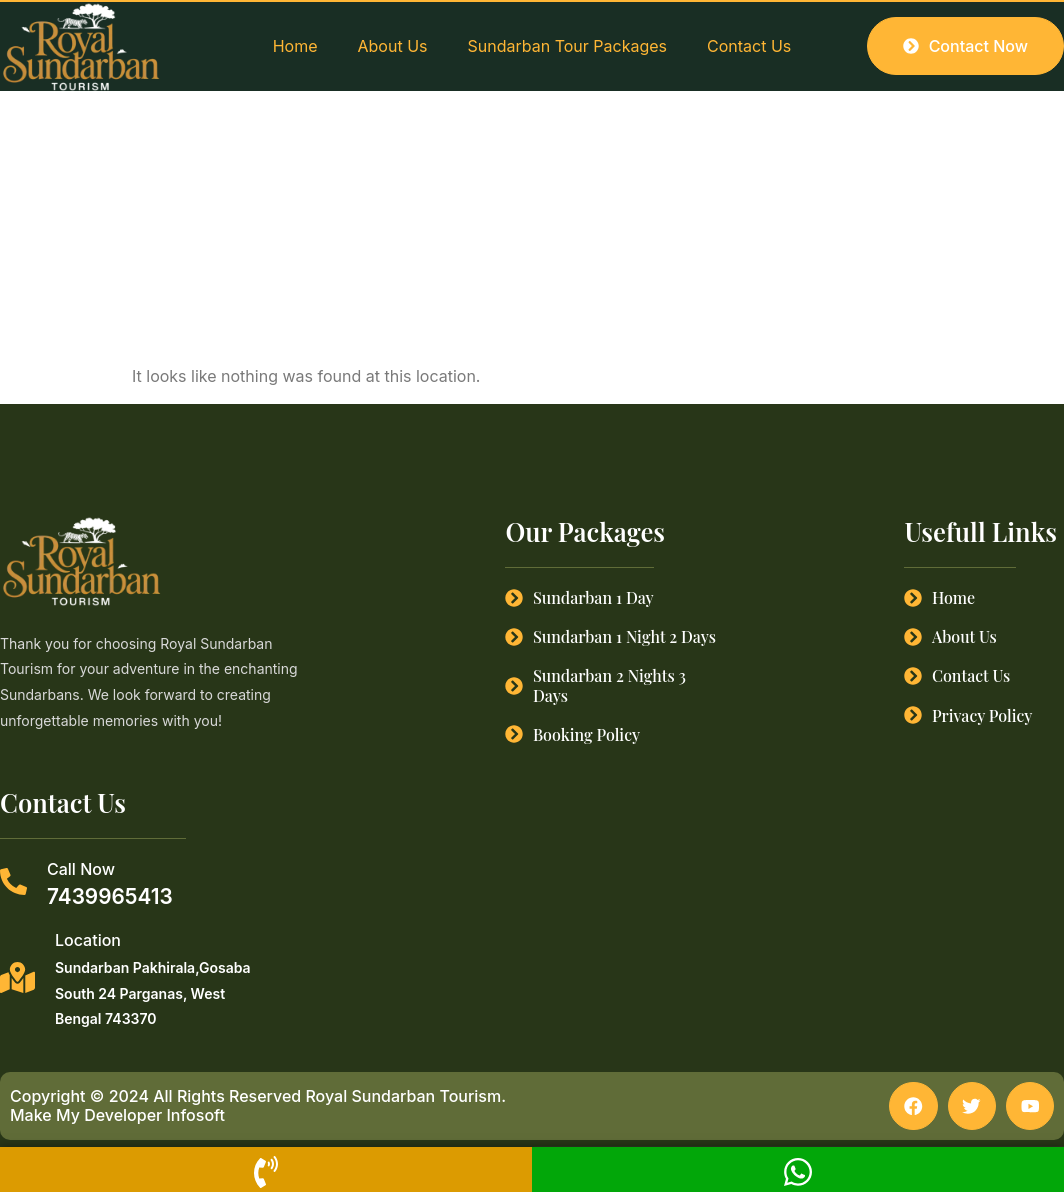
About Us (393, 46)
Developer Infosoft (154, 1117)
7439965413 (110, 896)
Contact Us (749, 46)
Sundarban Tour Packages (567, 46)
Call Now (81, 869)
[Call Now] (13, 881)
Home (295, 46)
